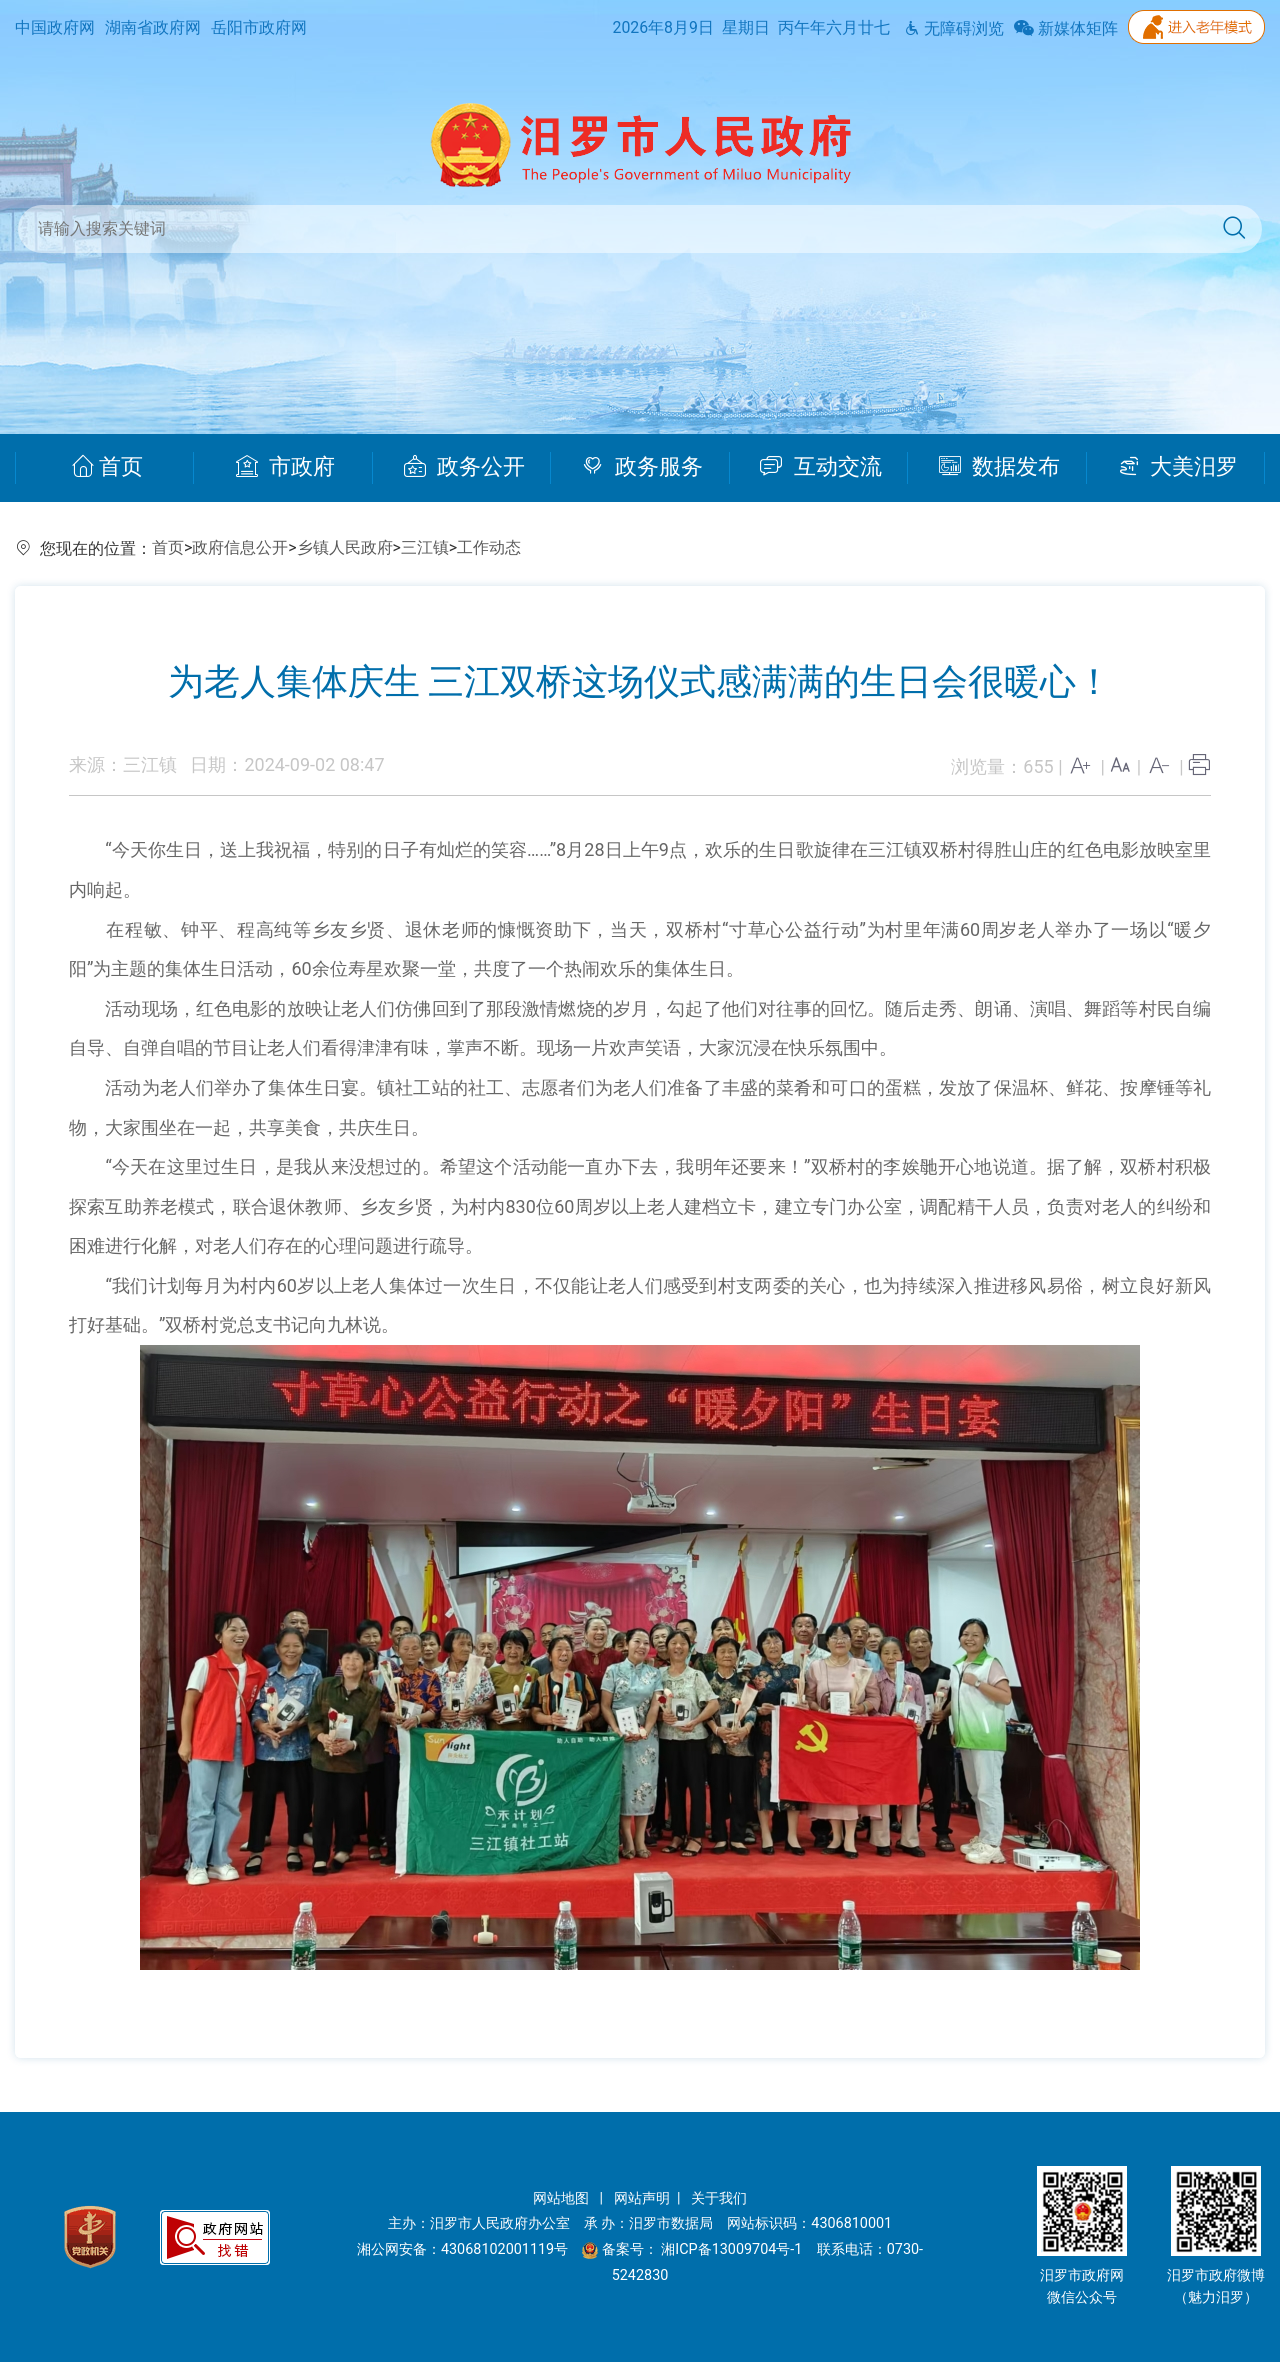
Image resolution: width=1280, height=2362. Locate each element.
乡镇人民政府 (345, 547)
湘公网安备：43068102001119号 (462, 2249)
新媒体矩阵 (1066, 28)
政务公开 (464, 467)
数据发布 (999, 467)
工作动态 (489, 547)
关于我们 (719, 2198)
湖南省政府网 (153, 27)
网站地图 (563, 2198)
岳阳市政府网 (259, 27)
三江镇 (425, 547)
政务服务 (642, 467)
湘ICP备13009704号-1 (733, 2249)
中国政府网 (55, 27)
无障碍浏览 (954, 28)
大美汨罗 (1178, 467)
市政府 (285, 467)
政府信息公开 (240, 547)
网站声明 (642, 2198)
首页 (107, 467)
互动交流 (821, 467)
